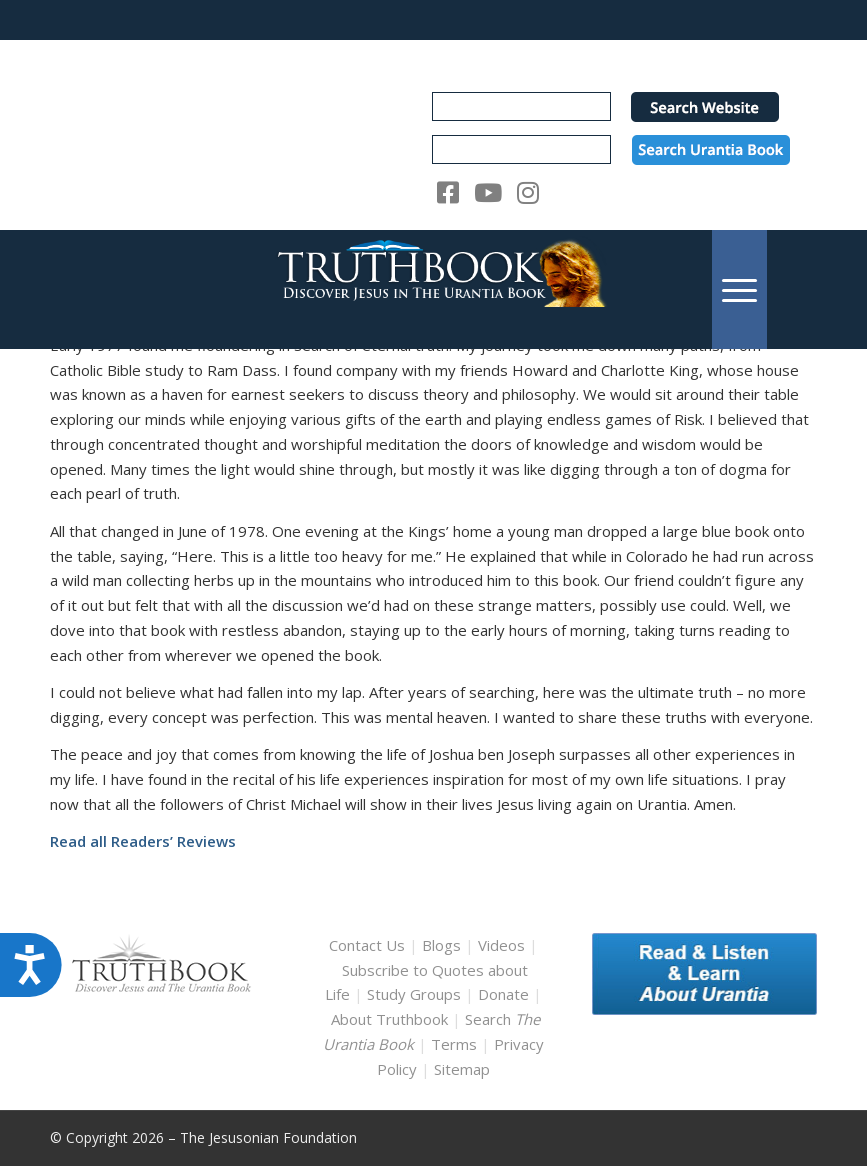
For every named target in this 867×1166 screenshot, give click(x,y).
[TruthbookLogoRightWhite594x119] (434, 289)
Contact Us (367, 945)
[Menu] (739, 289)
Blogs (441, 945)
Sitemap (462, 1069)
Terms (454, 1044)
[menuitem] (739, 289)
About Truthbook (389, 1019)
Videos (501, 945)
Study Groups (416, 994)
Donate (503, 994)
